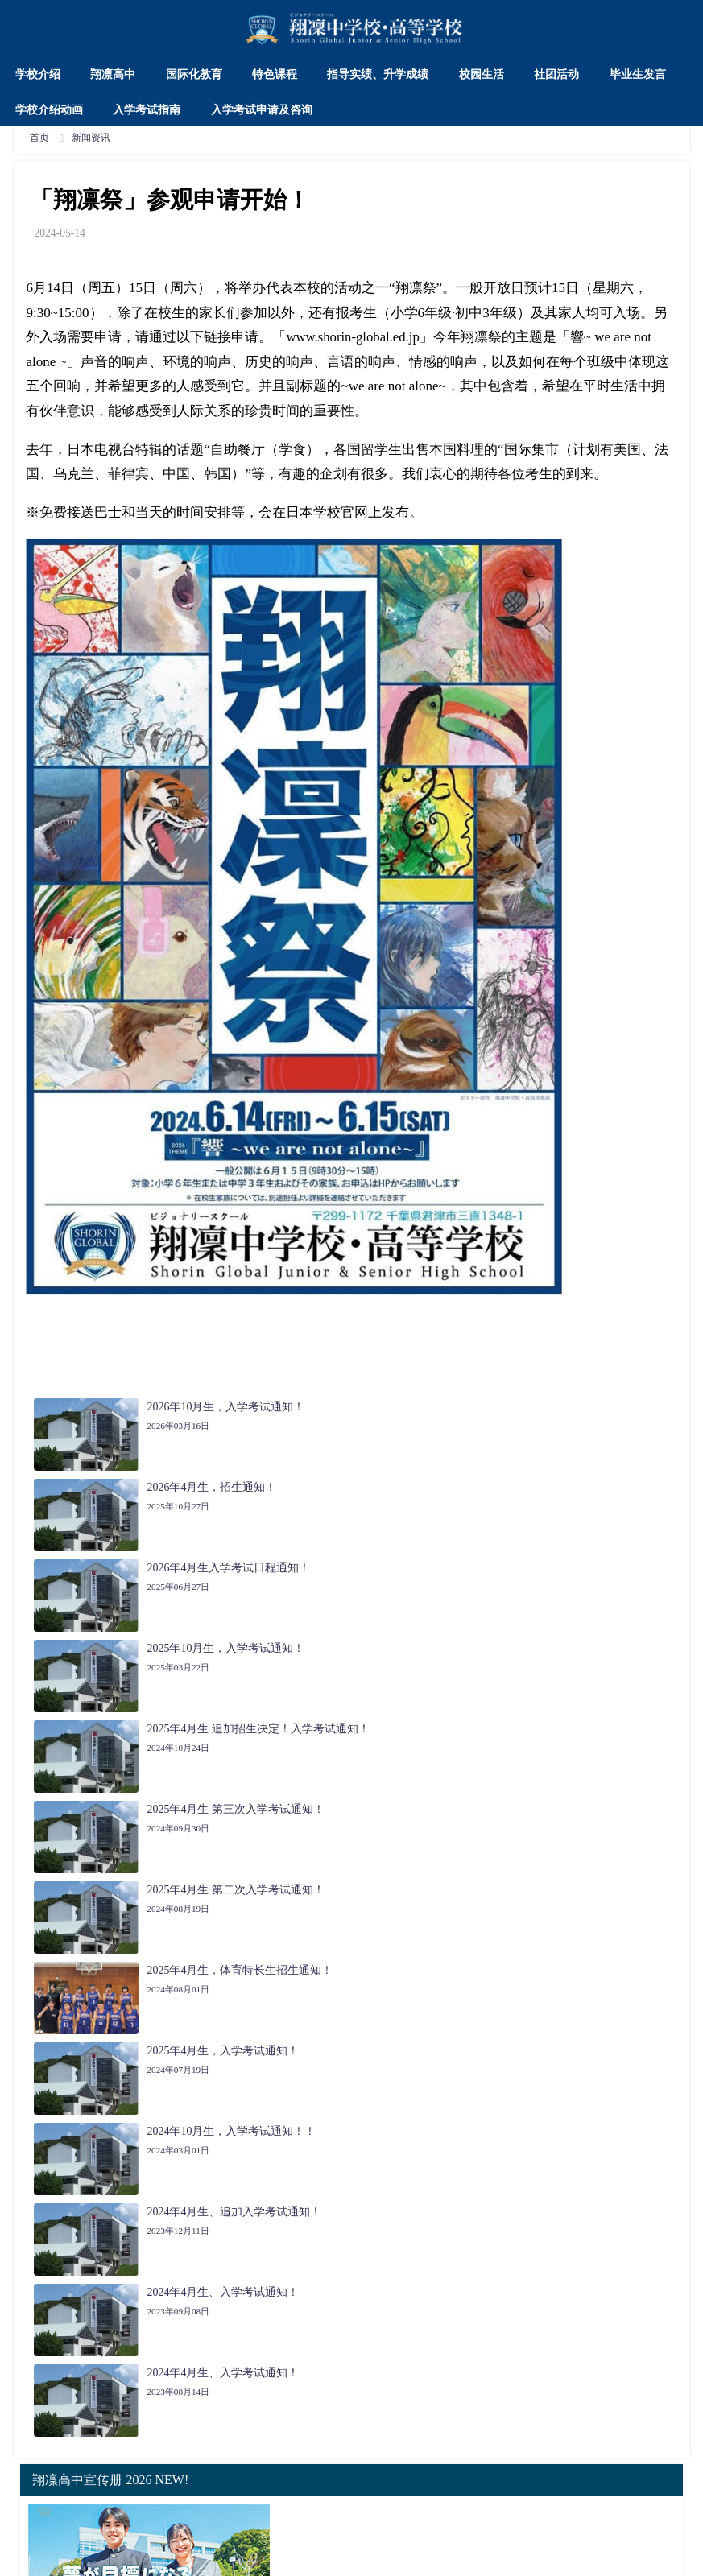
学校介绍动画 (49, 109)
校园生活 (481, 74)
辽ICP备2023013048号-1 (416, 2556)
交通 (459, 2502)
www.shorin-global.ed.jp (353, 337)
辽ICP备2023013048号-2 (532, 2556)
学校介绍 (37, 74)
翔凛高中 (112, 74)
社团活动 (556, 74)
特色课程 (274, 74)
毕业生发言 (638, 74)
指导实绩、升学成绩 (377, 74)
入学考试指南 (146, 109)
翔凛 (409, 287)
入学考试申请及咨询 (261, 109)
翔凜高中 (92, 2502)
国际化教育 (194, 74)
